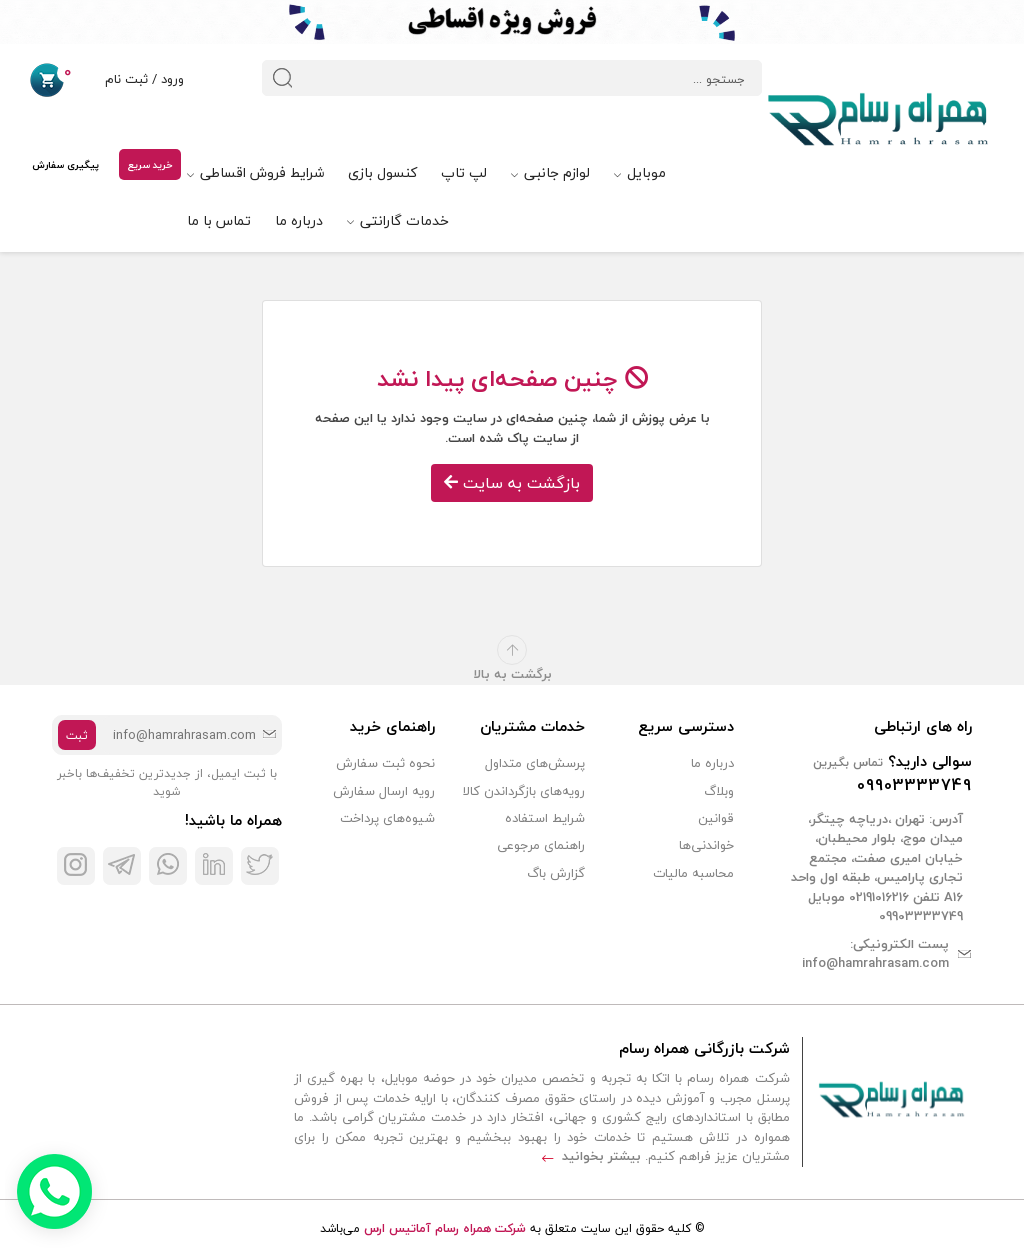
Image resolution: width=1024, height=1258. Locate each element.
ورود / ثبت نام (128, 80)
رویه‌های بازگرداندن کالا (524, 791)
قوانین (716, 818)
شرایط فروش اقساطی (255, 172)
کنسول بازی (382, 172)
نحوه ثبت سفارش (385, 763)
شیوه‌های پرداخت (387, 818)
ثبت (77, 735)
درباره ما (299, 220)
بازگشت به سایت (512, 483)
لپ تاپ (464, 172)
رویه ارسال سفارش (384, 791)
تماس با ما (219, 220)
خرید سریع (150, 164)
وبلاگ (719, 791)
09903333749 (914, 785)
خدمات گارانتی (398, 220)
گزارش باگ (556, 873)
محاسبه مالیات (693, 873)
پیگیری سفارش (65, 164)
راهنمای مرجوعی (541, 845)
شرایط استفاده (545, 818)
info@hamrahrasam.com (875, 963)
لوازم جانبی (550, 172)
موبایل (640, 172)
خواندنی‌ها (706, 845)
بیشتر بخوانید (591, 1156)
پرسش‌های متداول (535, 763)
